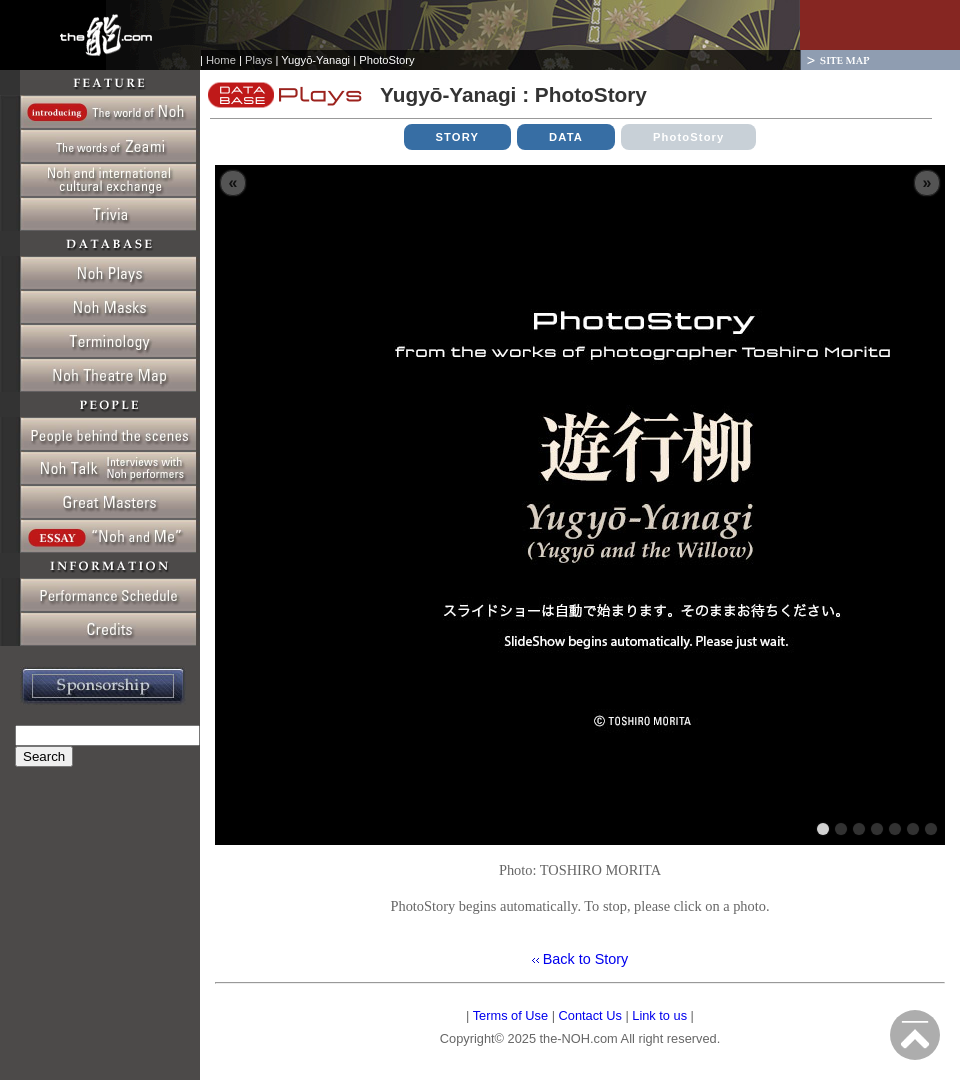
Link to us (659, 1015)
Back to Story (584, 959)
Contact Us (590, 1015)
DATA (566, 137)
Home (221, 60)
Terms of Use (510, 1015)
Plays (258, 60)
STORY (458, 137)
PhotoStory (689, 137)
